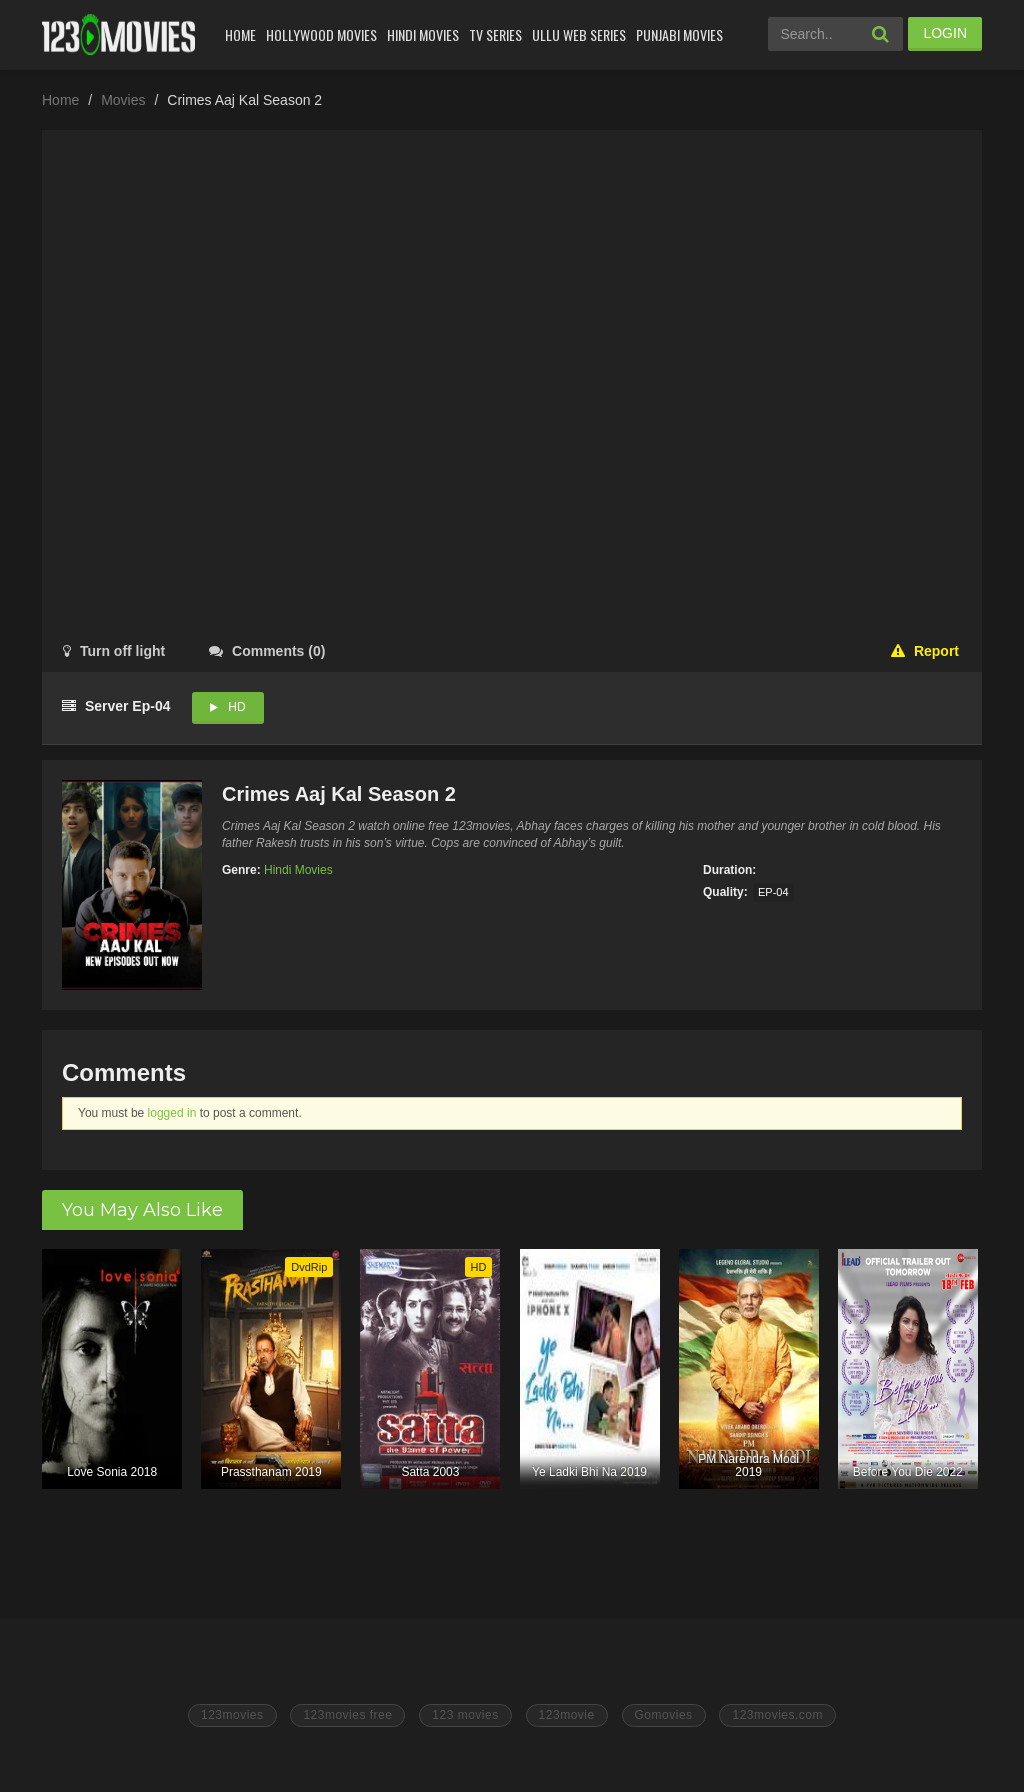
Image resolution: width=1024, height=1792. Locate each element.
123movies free (347, 1715)
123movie (567, 1715)
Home (240, 34)
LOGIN (945, 33)
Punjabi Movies (679, 34)
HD (236, 707)
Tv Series (495, 34)
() (267, 651)
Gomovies (664, 1715)
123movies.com (777, 1715)
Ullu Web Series (579, 34)
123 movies (465, 1715)
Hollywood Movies (321, 34)
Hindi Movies (423, 34)
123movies (232, 1715)
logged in (172, 1113)
